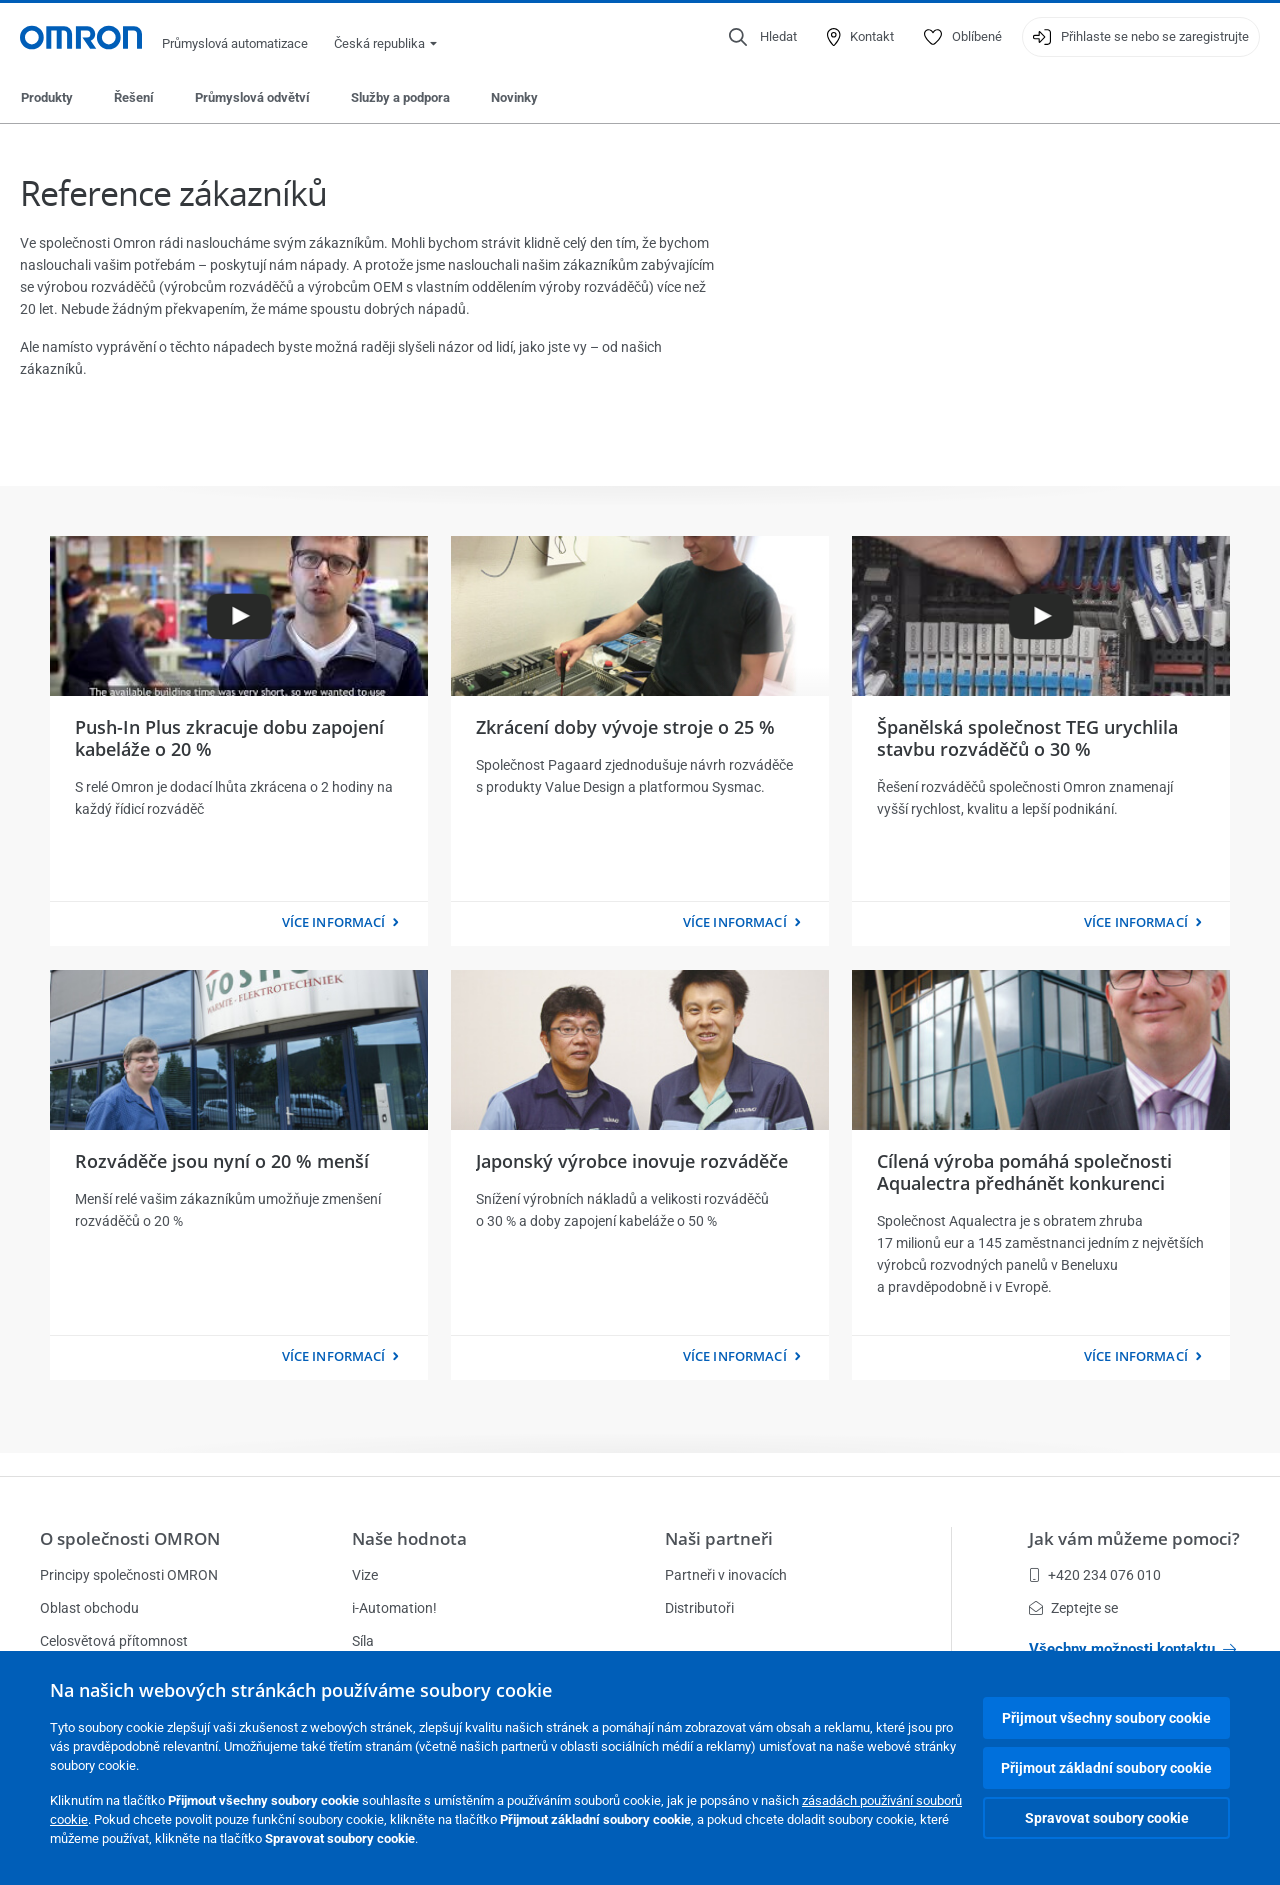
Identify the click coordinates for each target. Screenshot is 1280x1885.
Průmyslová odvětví (252, 97)
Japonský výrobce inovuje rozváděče (632, 1161)
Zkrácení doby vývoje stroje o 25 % (625, 727)
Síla (363, 1641)
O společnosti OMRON (130, 1538)
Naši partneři (719, 1538)
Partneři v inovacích (726, 1575)
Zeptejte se (1073, 1608)
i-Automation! (394, 1608)
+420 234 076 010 (1095, 1575)
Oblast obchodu (89, 1608)
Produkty (47, 97)
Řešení (134, 97)
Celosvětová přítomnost (114, 1641)
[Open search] (763, 37)
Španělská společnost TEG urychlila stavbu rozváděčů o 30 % (1027, 738)
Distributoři (699, 1608)
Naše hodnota (409, 1538)
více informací (334, 922)
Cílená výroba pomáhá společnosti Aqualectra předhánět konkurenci (1024, 1172)
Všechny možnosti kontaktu (1132, 1649)
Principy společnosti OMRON (129, 1575)
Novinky (514, 97)
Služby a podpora (400, 97)
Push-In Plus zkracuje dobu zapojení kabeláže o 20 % (229, 738)
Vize (365, 1575)
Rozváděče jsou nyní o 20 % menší (222, 1161)
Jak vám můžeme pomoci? (1134, 1538)
